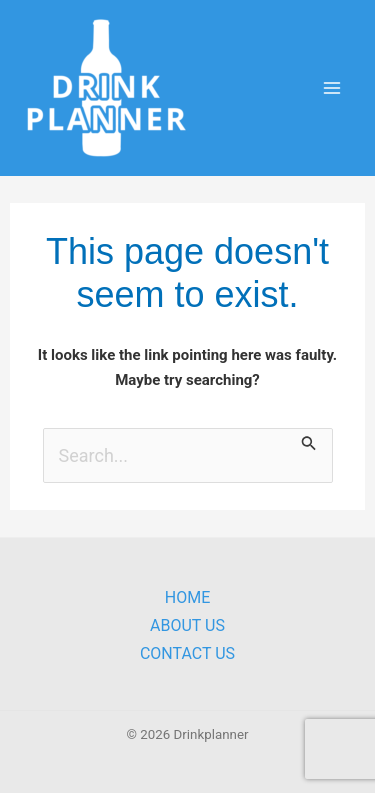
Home (187, 597)
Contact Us (187, 653)
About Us (187, 625)
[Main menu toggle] (331, 88)
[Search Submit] (309, 441)
